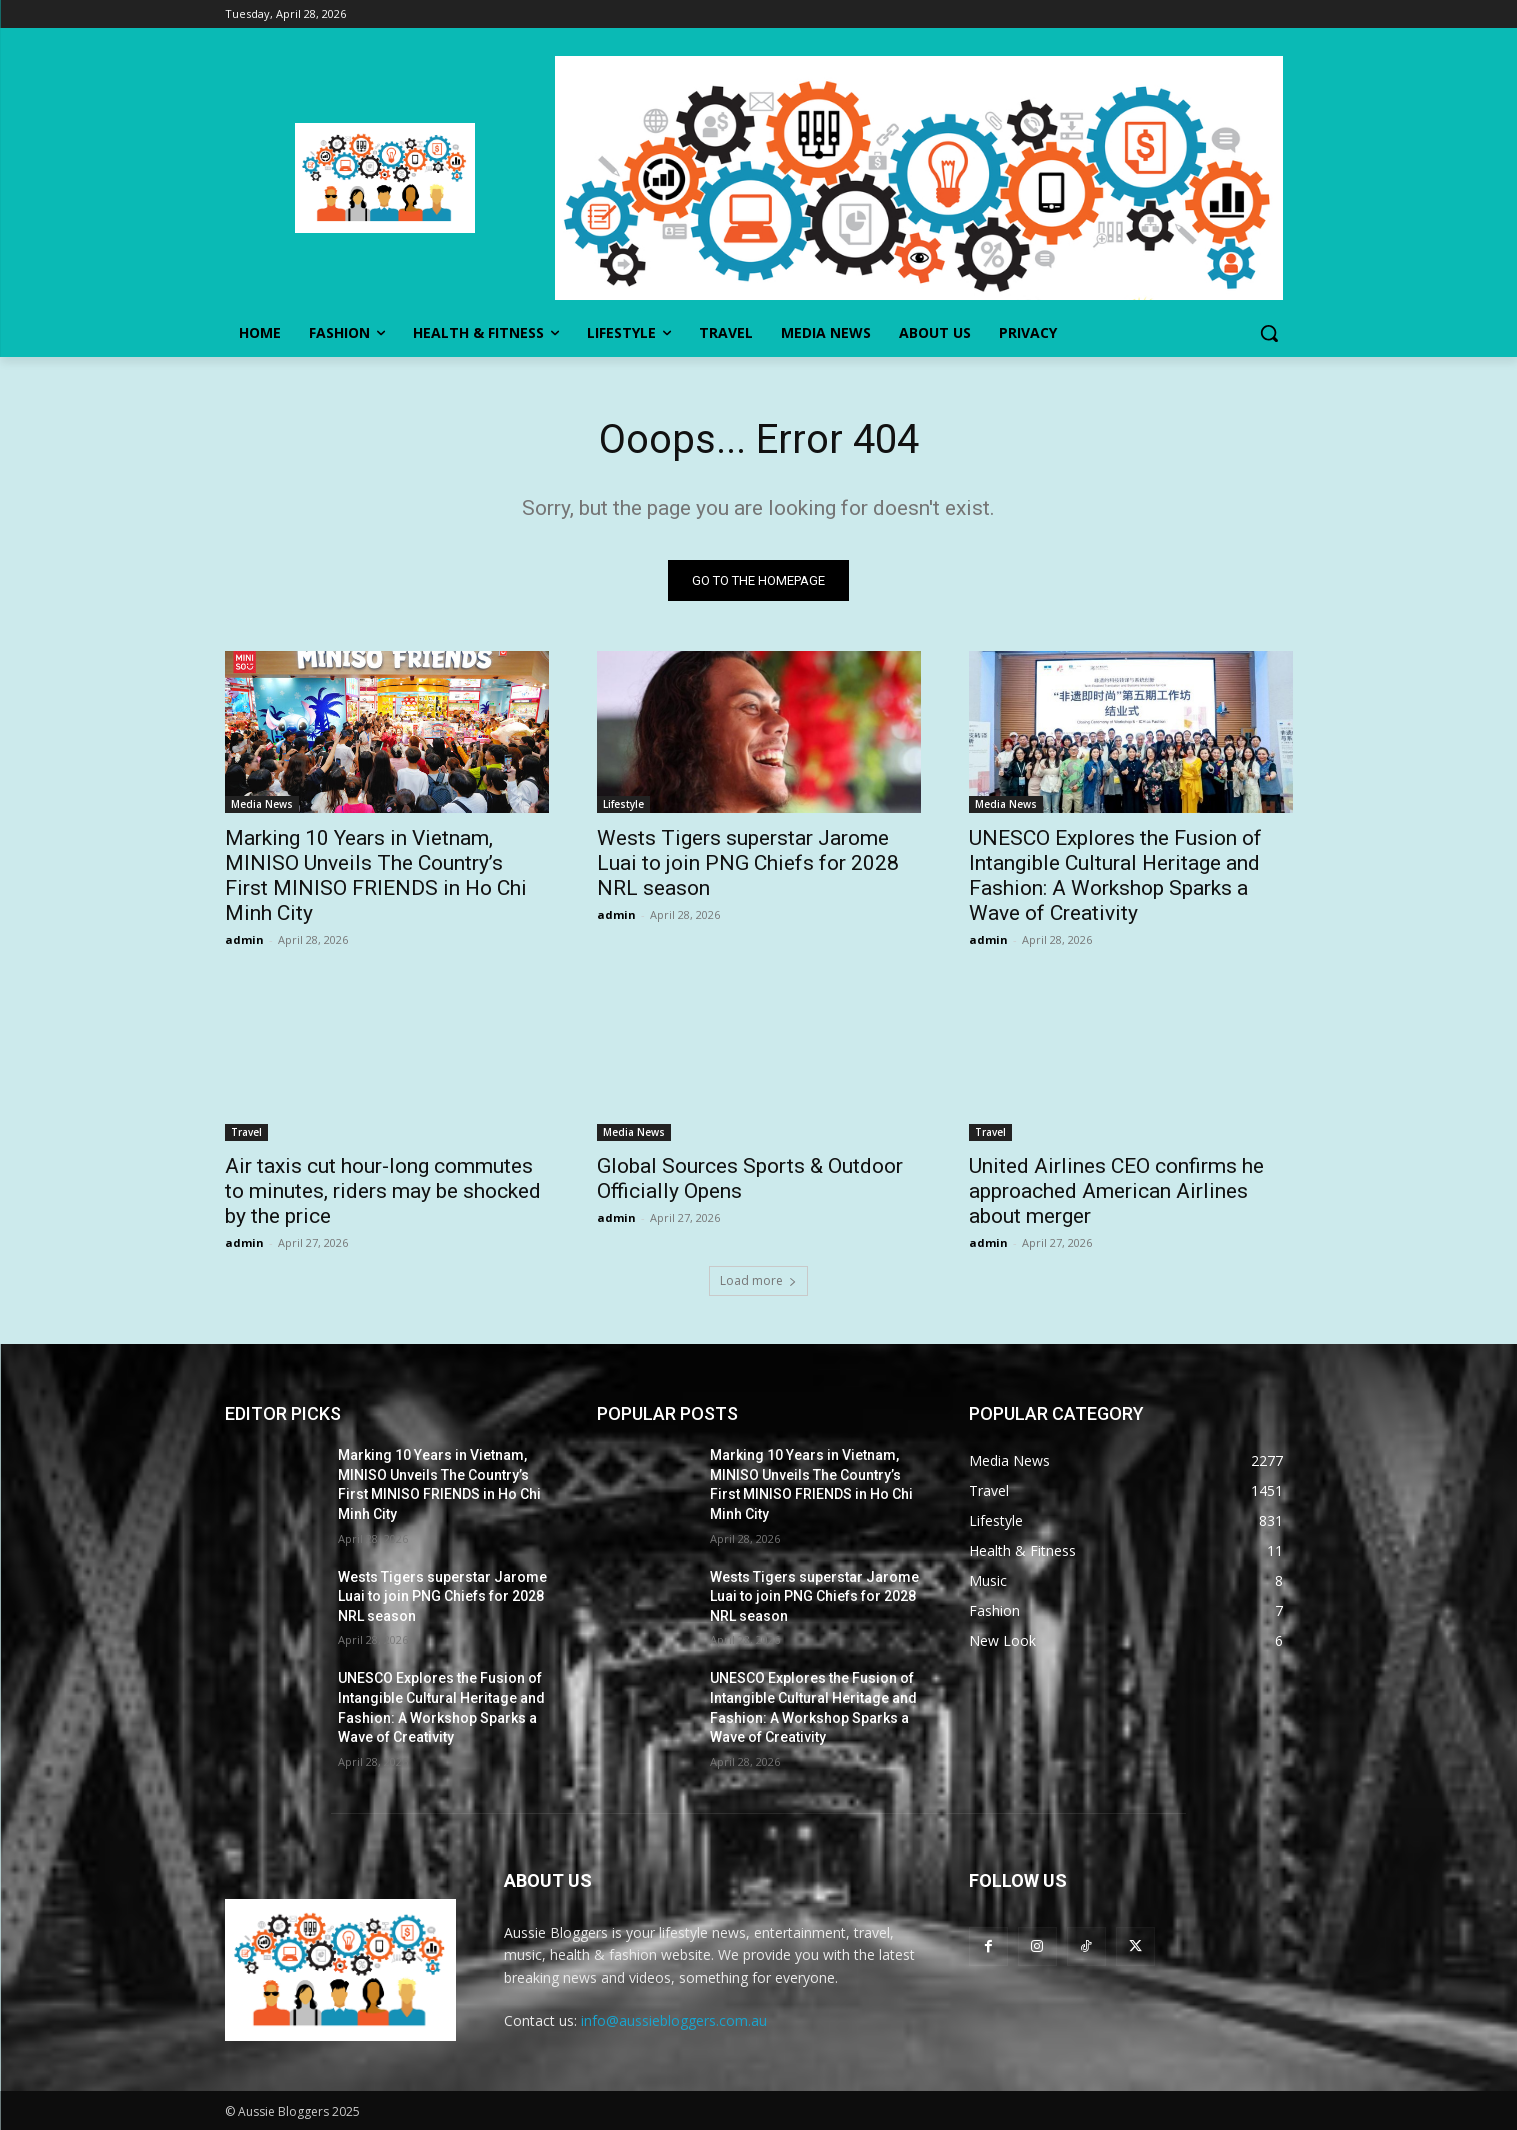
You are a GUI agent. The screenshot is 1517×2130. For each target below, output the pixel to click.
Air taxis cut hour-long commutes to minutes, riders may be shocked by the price (383, 1191)
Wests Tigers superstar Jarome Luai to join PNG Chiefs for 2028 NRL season (748, 863)
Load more (758, 1280)
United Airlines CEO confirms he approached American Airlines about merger (1116, 1191)
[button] (1269, 333)
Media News (262, 804)
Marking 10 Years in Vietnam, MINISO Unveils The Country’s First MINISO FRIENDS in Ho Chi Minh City (376, 875)
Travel (246, 1132)
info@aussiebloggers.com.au (674, 2020)
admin (244, 939)
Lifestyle (623, 804)
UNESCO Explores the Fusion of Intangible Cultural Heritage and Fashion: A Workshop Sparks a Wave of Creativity (1115, 875)
